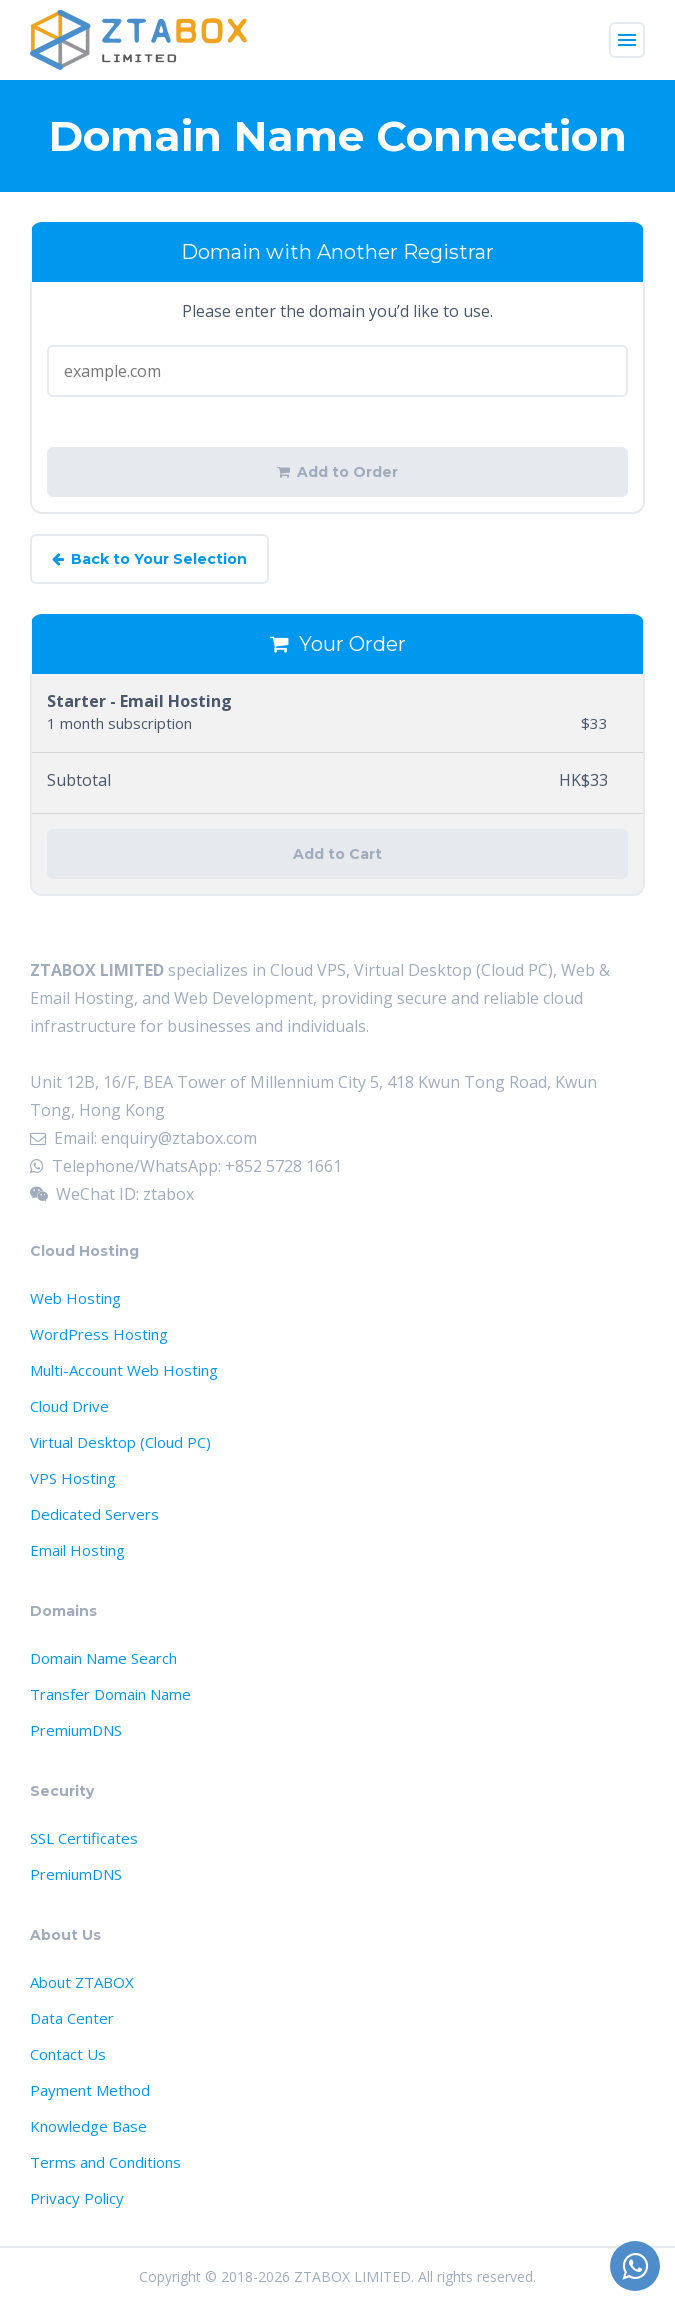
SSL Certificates (84, 1838)
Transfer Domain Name (110, 1694)
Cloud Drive (69, 1406)
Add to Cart (337, 854)
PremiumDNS (76, 1730)
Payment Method (90, 2090)
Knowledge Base (88, 2126)
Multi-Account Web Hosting (124, 1370)
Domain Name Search (103, 1658)
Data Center (72, 2018)
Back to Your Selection (149, 559)
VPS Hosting (73, 1478)
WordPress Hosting (99, 1334)
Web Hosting (75, 1298)
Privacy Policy (77, 2198)
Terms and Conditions (105, 2162)
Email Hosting (77, 1550)
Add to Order (337, 472)
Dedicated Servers (94, 1514)
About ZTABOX (82, 1982)
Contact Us (68, 2054)
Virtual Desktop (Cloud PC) (120, 1442)
